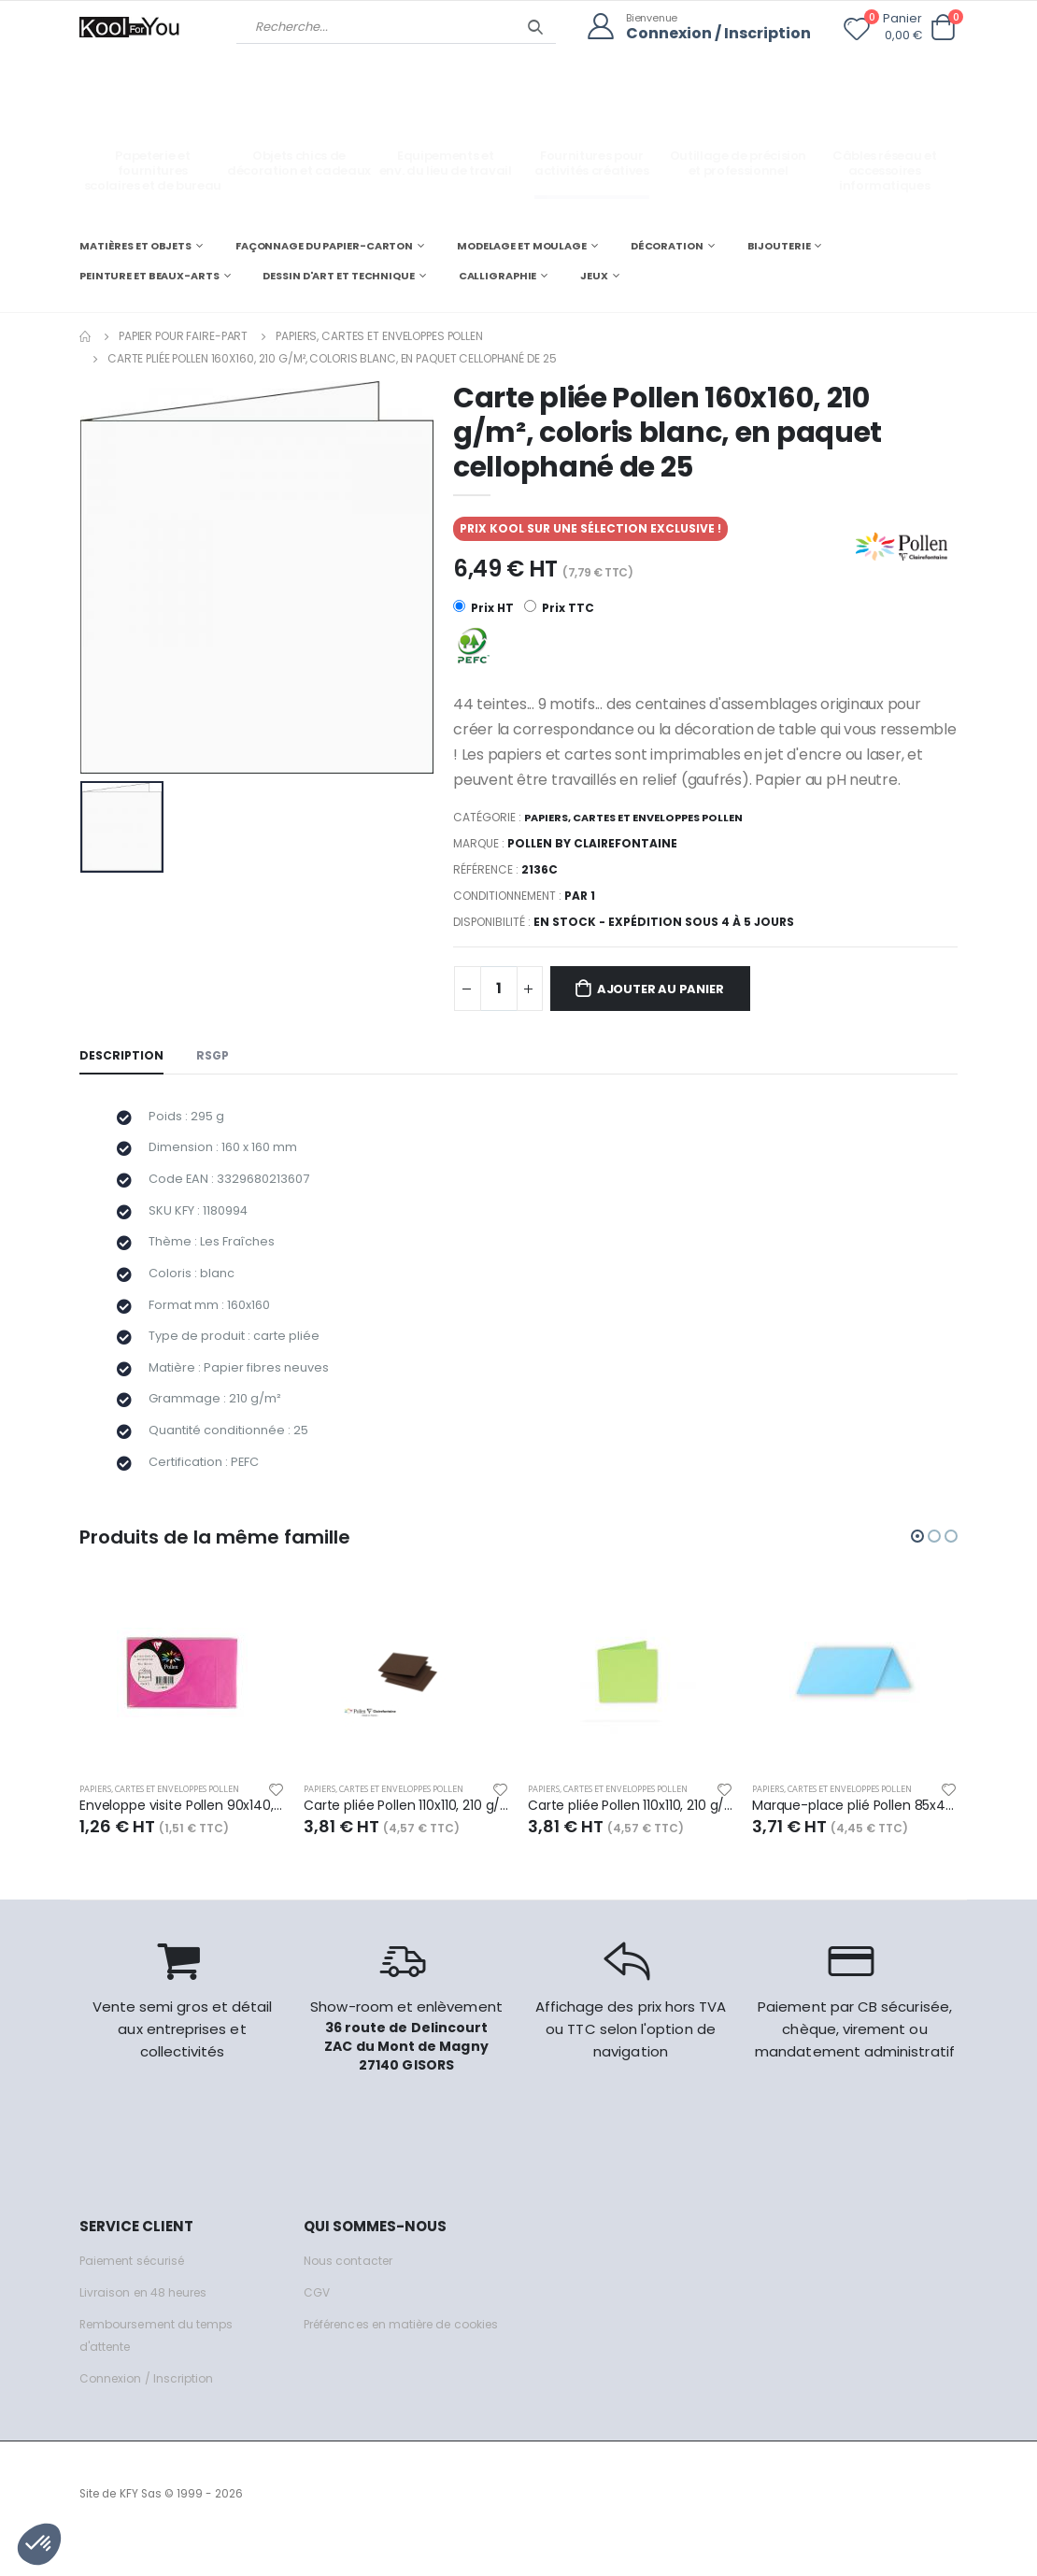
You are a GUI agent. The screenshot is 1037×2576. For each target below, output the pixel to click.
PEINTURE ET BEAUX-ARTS (149, 274)
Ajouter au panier (671, 989)
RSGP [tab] (216, 1057)
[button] (943, 27)
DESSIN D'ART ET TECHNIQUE (338, 274)
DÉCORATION (667, 244)
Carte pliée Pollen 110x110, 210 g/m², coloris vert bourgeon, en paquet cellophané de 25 (630, 1835)
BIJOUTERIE (779, 244)
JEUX (594, 274)
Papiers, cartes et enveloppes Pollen (379, 335)
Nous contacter (351, 2290)
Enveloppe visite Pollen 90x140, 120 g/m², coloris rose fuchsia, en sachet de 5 (182, 1835)
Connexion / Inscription (713, 33)
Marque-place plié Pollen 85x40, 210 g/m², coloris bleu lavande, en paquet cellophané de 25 (855, 1835)
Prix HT (483, 607)
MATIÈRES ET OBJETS (135, 244)
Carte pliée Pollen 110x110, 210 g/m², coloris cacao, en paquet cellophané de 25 (406, 1835)
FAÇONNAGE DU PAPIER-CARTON (324, 244)
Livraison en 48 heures (147, 2322)
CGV (317, 2322)
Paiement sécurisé (136, 2290)
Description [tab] (122, 1057)
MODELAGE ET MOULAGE (522, 244)
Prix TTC (560, 607)
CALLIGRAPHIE (498, 274)
